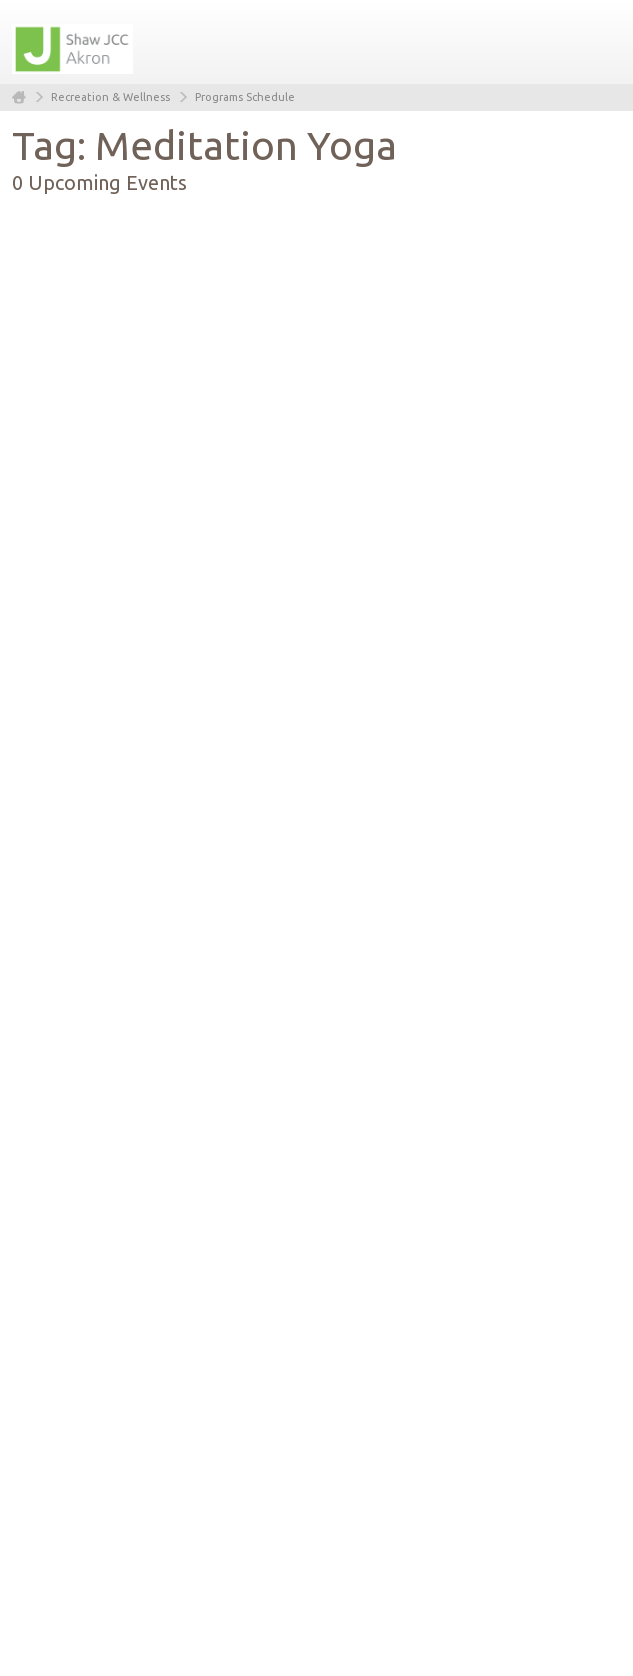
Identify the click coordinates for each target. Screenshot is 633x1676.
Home (19, 97)
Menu (598, 42)
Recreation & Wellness (110, 97)
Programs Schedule (245, 97)
